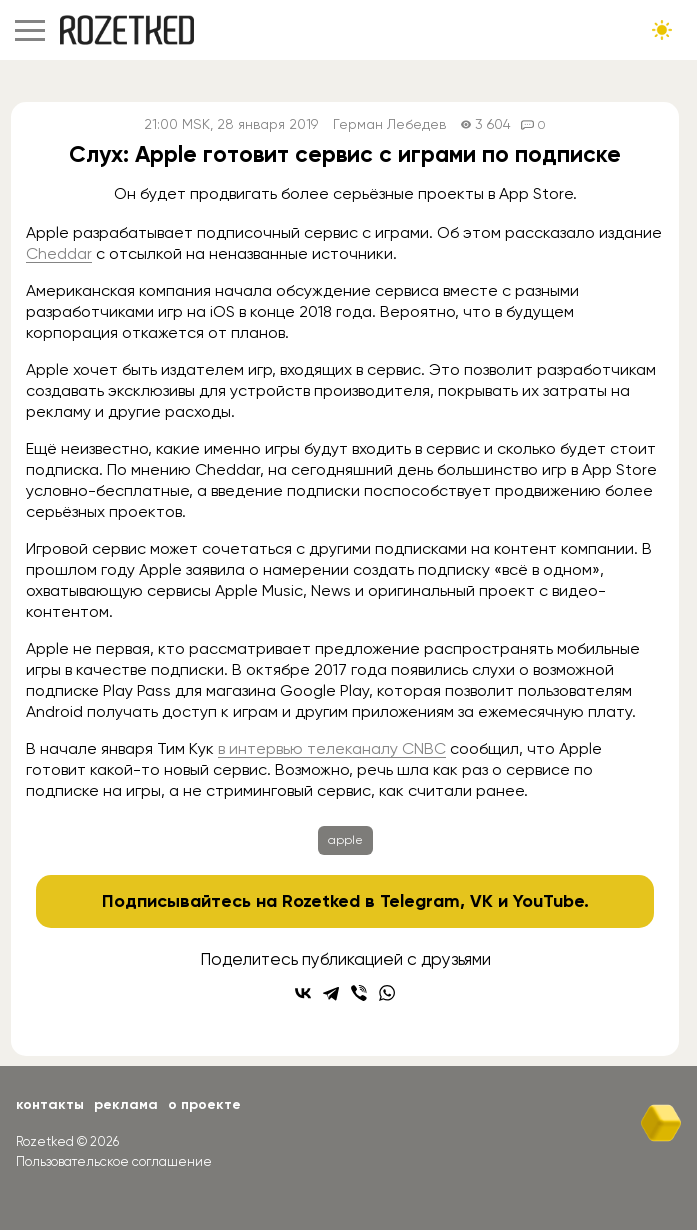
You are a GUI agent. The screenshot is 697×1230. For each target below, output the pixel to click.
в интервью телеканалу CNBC (332, 748)
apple (345, 840)
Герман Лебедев (389, 124)
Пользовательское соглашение (114, 1161)
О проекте (204, 1104)
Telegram (420, 901)
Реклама (126, 1104)
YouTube (548, 901)
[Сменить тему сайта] (662, 30)
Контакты (50, 1104)
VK (481, 901)
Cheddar (59, 253)
